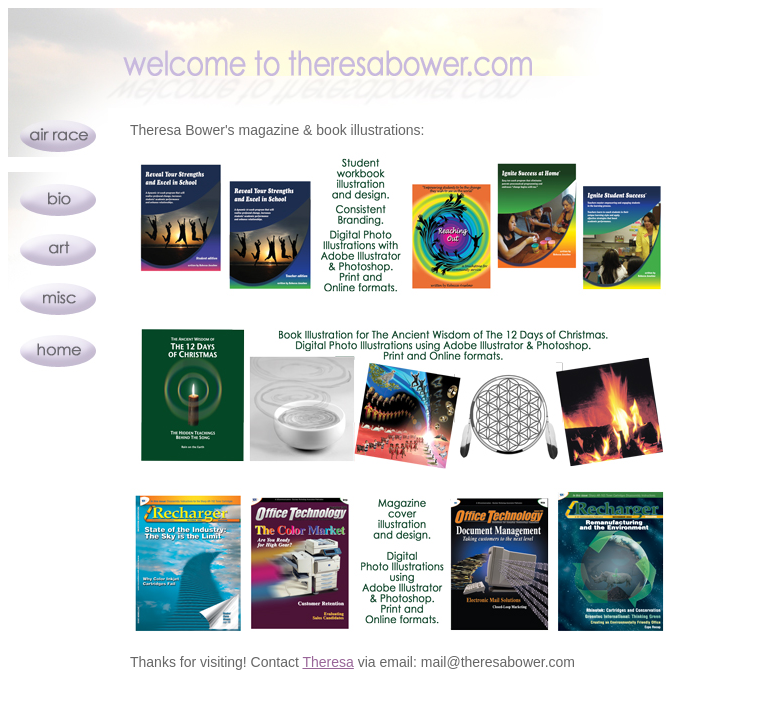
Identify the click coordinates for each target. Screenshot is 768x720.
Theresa (327, 662)
